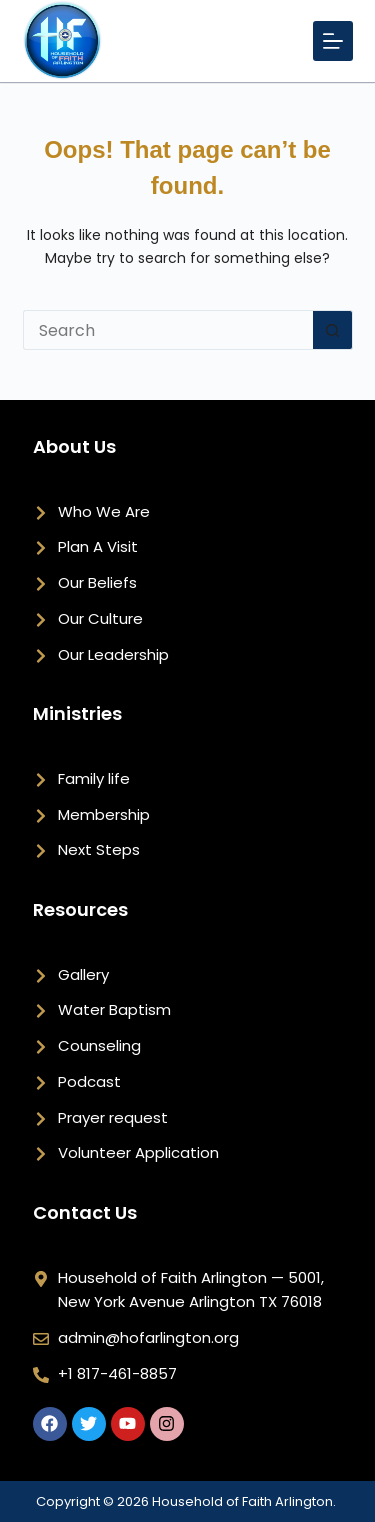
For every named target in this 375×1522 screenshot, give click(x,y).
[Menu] (333, 41)
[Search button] (333, 330)
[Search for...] (168, 330)
